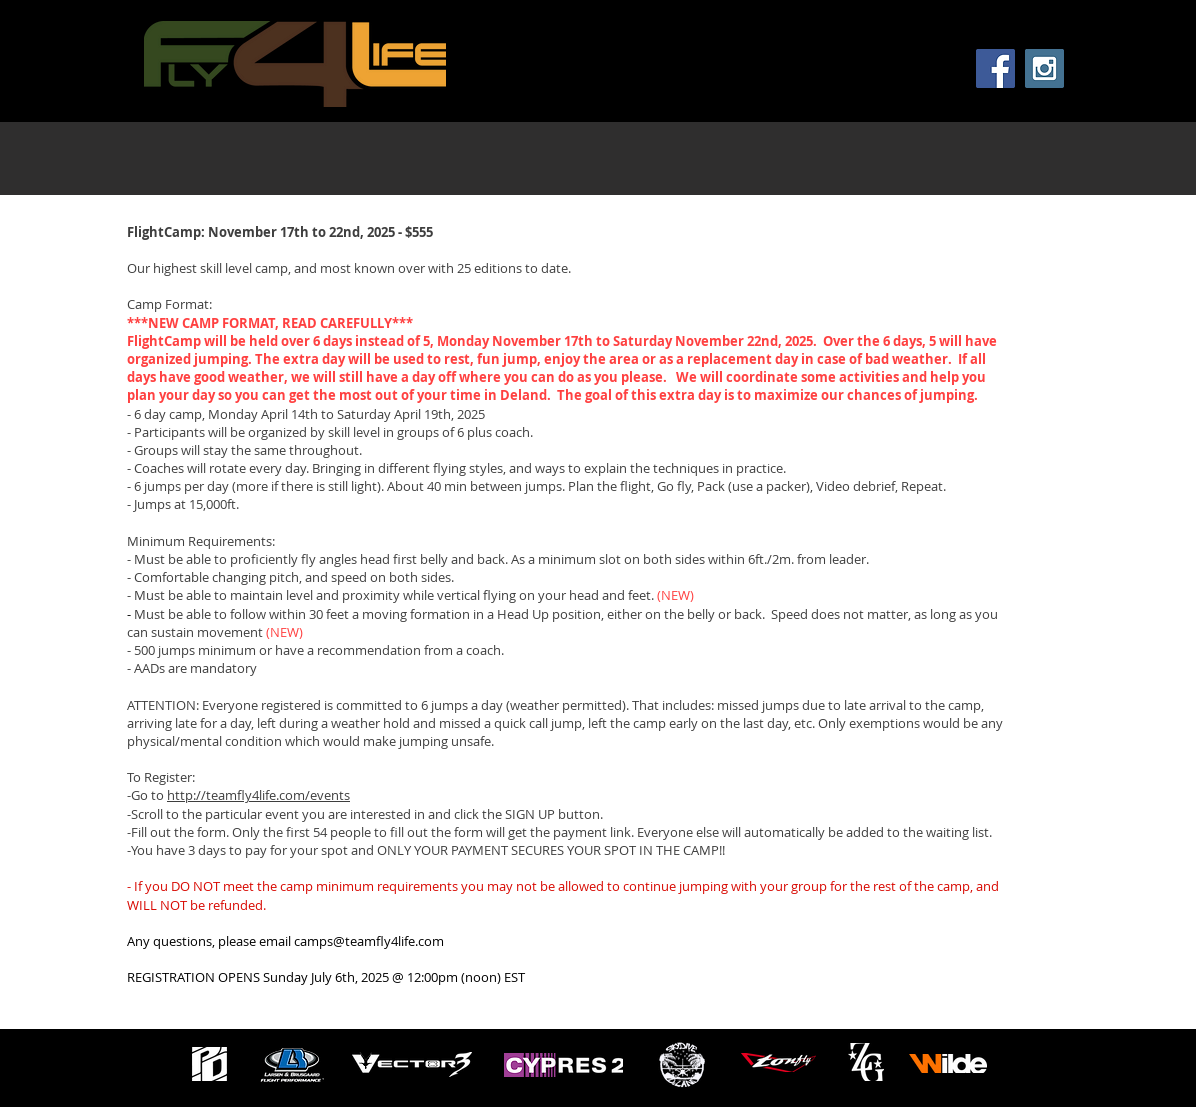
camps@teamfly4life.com (369, 941)
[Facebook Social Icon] (995, 68)
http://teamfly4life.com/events (258, 795)
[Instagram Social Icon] (1044, 68)
